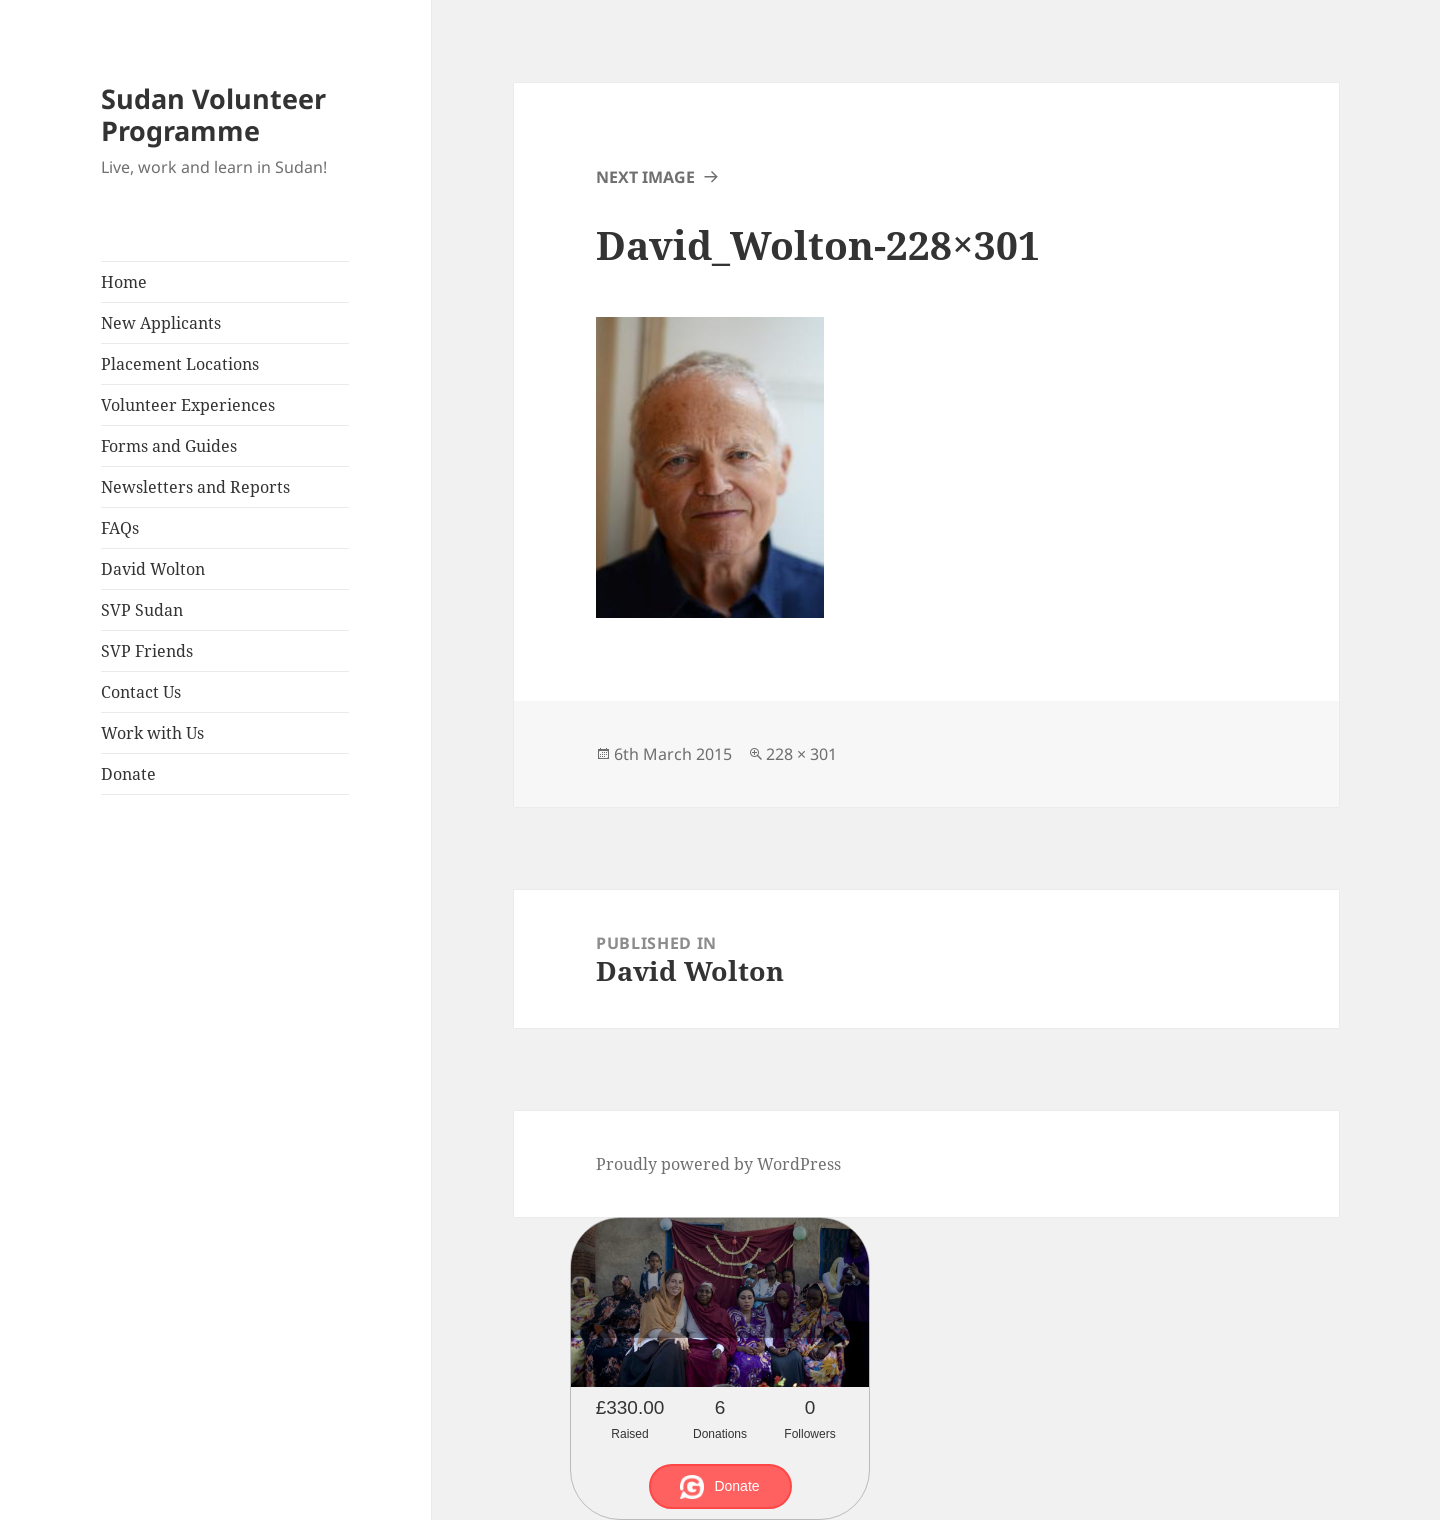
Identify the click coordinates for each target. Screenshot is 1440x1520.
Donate (128, 774)
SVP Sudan (142, 610)
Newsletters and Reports (195, 487)
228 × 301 (801, 754)
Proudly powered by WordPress (718, 1164)
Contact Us (141, 692)
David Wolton (153, 569)
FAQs (120, 528)
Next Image (645, 177)
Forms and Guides (169, 446)
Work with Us (152, 733)
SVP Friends (147, 651)
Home (124, 282)
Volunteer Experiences (188, 405)
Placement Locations (180, 364)
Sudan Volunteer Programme (213, 114)
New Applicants (161, 323)
